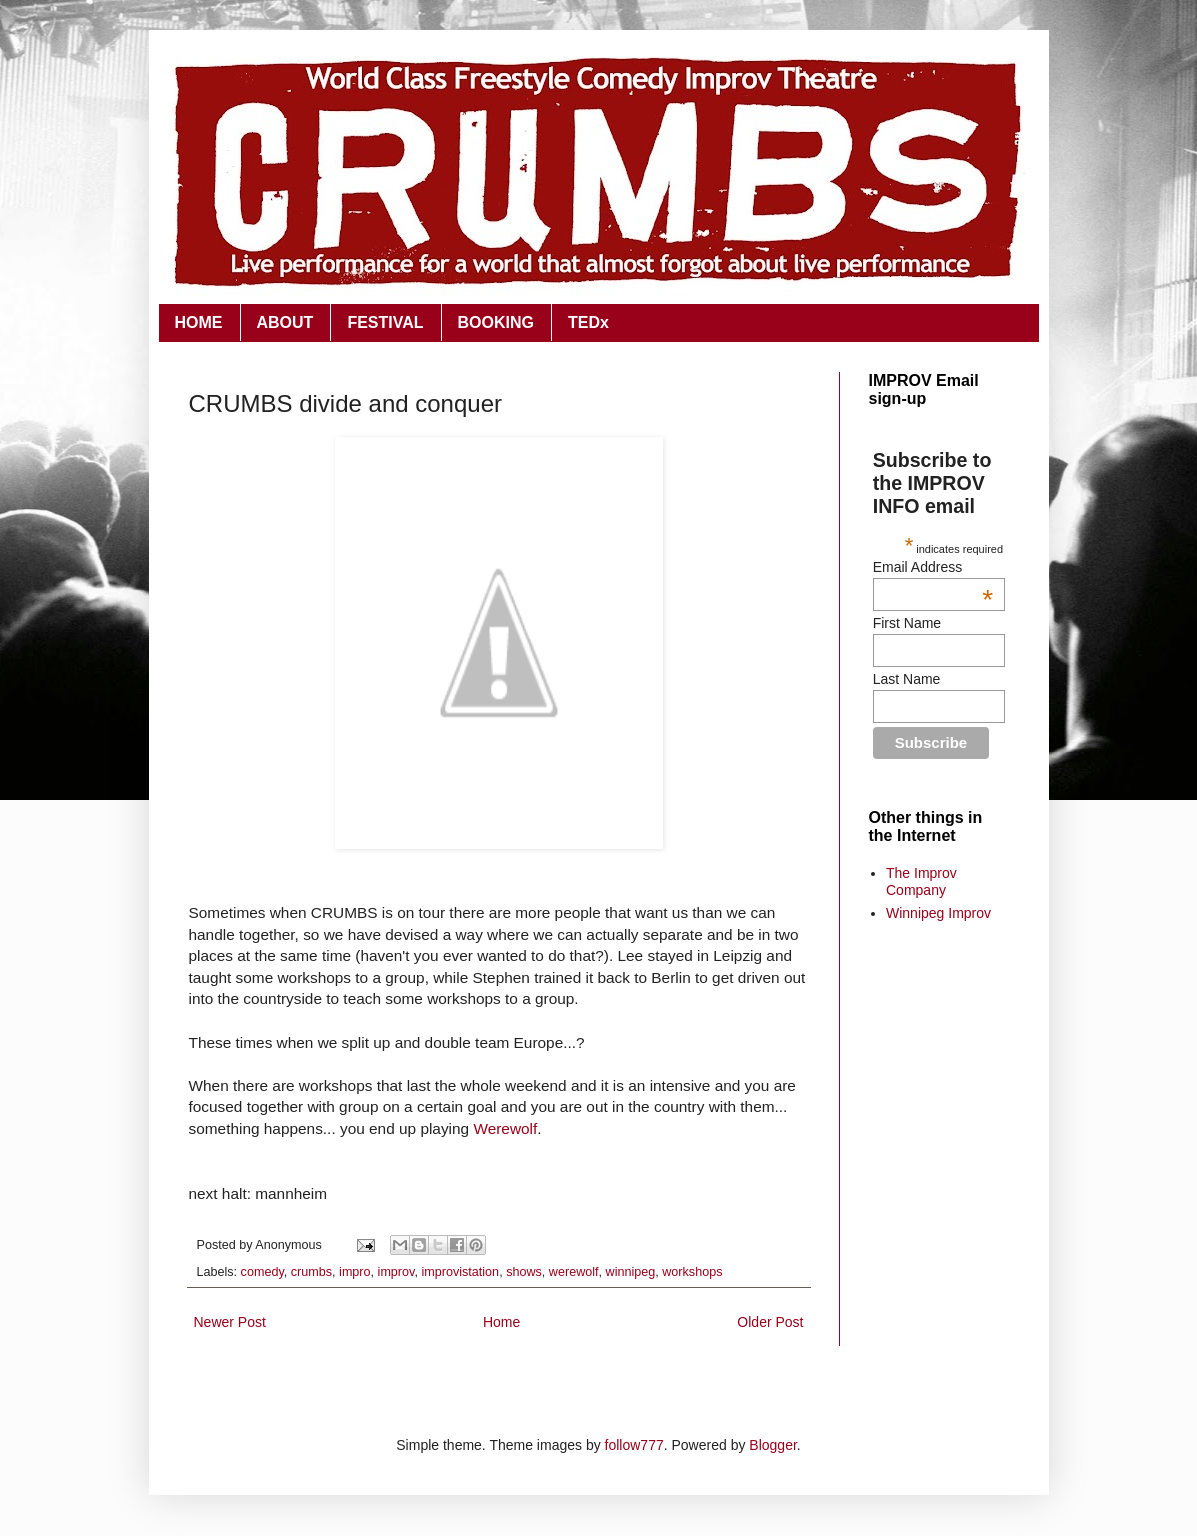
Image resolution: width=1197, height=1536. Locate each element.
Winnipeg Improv (938, 913)
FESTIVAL (385, 322)
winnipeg (631, 1272)
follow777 (634, 1445)
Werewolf (505, 1128)
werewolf (574, 1272)
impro (355, 1272)
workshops (692, 1272)
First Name (907, 623)
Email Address (933, 567)
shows (524, 1272)
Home (501, 1322)
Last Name (907, 679)
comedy (262, 1272)
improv (396, 1272)
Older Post (770, 1322)
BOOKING (496, 322)
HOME (199, 322)
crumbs (311, 1272)
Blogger (772, 1445)
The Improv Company (921, 881)
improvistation (460, 1272)
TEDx (588, 322)
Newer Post (230, 1322)
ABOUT (285, 322)
